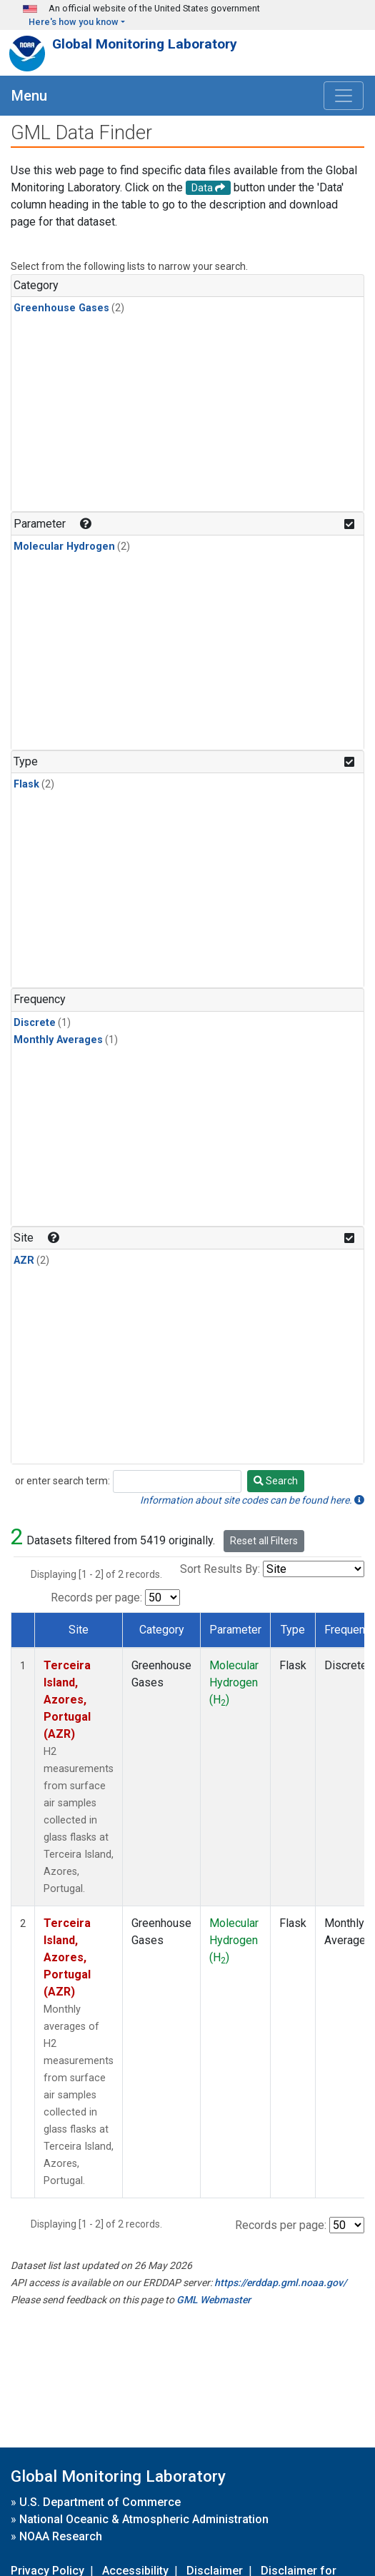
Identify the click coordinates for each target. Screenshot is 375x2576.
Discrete (35, 1023)
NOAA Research (60, 2536)
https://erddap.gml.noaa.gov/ (280, 2282)
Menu (29, 95)
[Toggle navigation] (344, 95)
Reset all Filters (264, 1540)
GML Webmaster (213, 2299)
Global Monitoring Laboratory (144, 44)
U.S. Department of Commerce (100, 2502)
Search (276, 1480)
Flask (26, 784)
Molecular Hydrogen (64, 546)
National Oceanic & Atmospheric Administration (144, 2519)
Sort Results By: (220, 1569)
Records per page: (96, 1597)
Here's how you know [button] (74, 21)
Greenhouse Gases (61, 308)
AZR (24, 1260)
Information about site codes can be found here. (252, 1500)
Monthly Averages (58, 1040)
